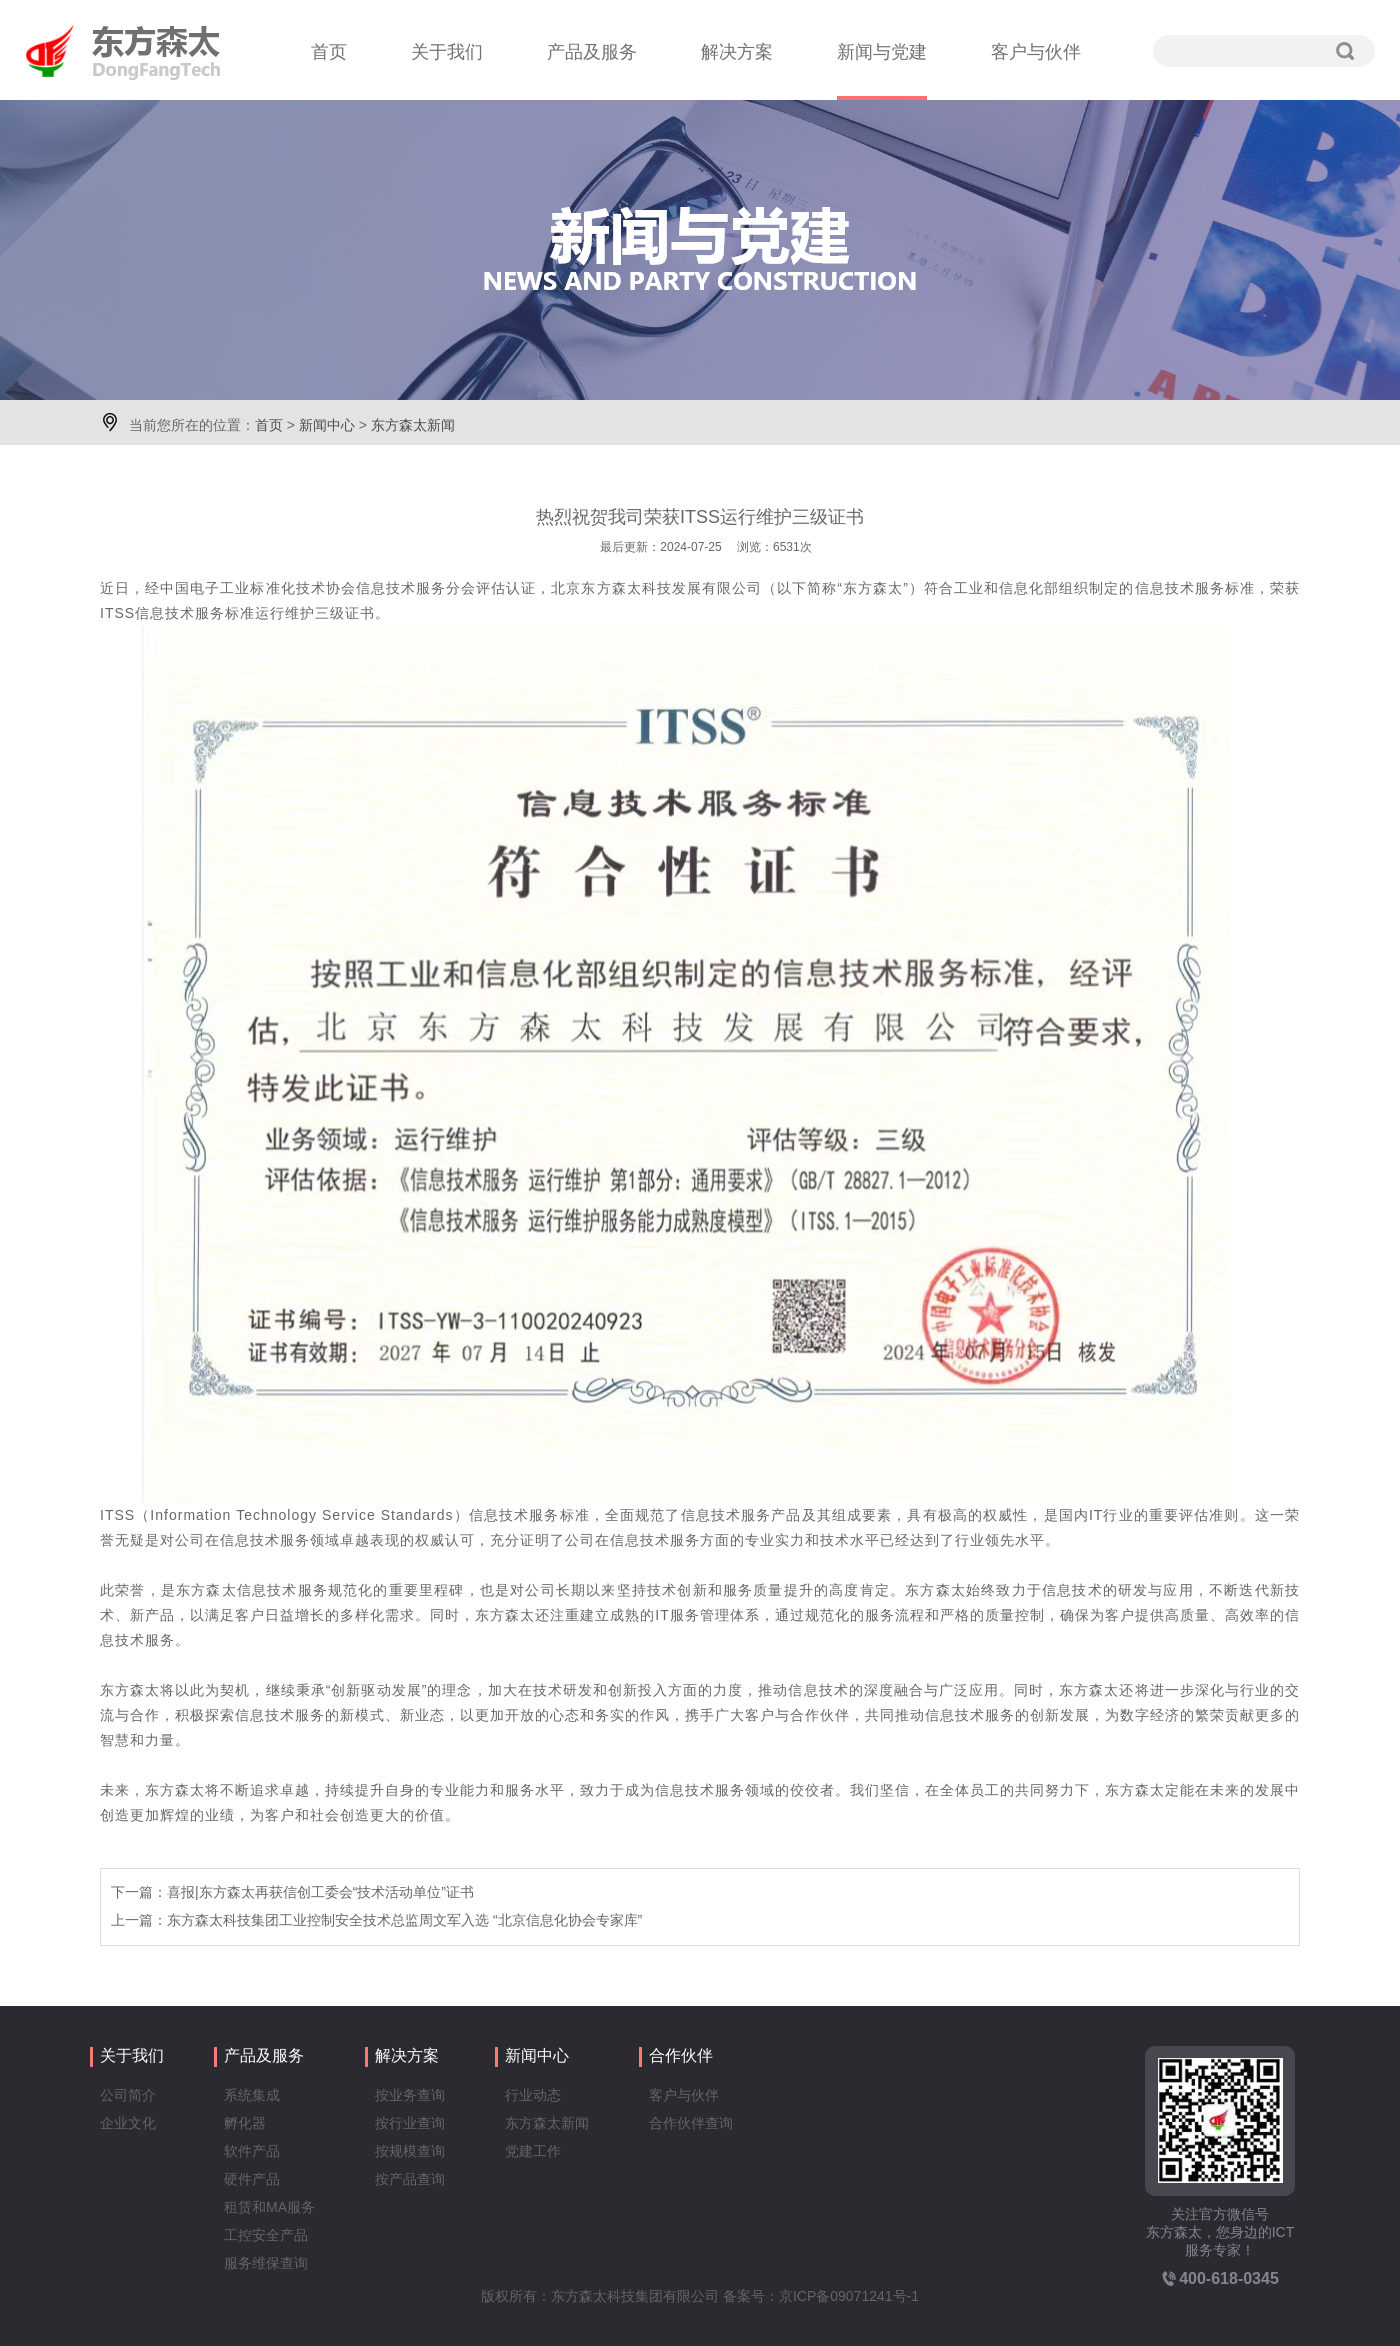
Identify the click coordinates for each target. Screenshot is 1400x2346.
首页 (329, 52)
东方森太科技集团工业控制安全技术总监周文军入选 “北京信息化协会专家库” (404, 1920)
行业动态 (533, 2095)
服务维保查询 (266, 2263)
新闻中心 (327, 425)
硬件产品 (252, 2179)
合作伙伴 (681, 2055)
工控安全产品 (266, 2235)
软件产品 (252, 2151)
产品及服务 (592, 52)
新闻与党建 (882, 52)
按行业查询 (410, 2123)
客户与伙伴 (1036, 52)
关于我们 (447, 52)
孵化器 (245, 2123)
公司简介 (128, 2095)
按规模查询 (410, 2151)
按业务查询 (410, 2095)
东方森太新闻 (413, 425)
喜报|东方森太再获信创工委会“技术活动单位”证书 (320, 1892)
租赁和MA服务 (269, 2207)
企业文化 (128, 2123)
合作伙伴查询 (691, 2123)
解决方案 (737, 52)
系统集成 (252, 2095)
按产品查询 (410, 2179)
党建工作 (533, 2151)
